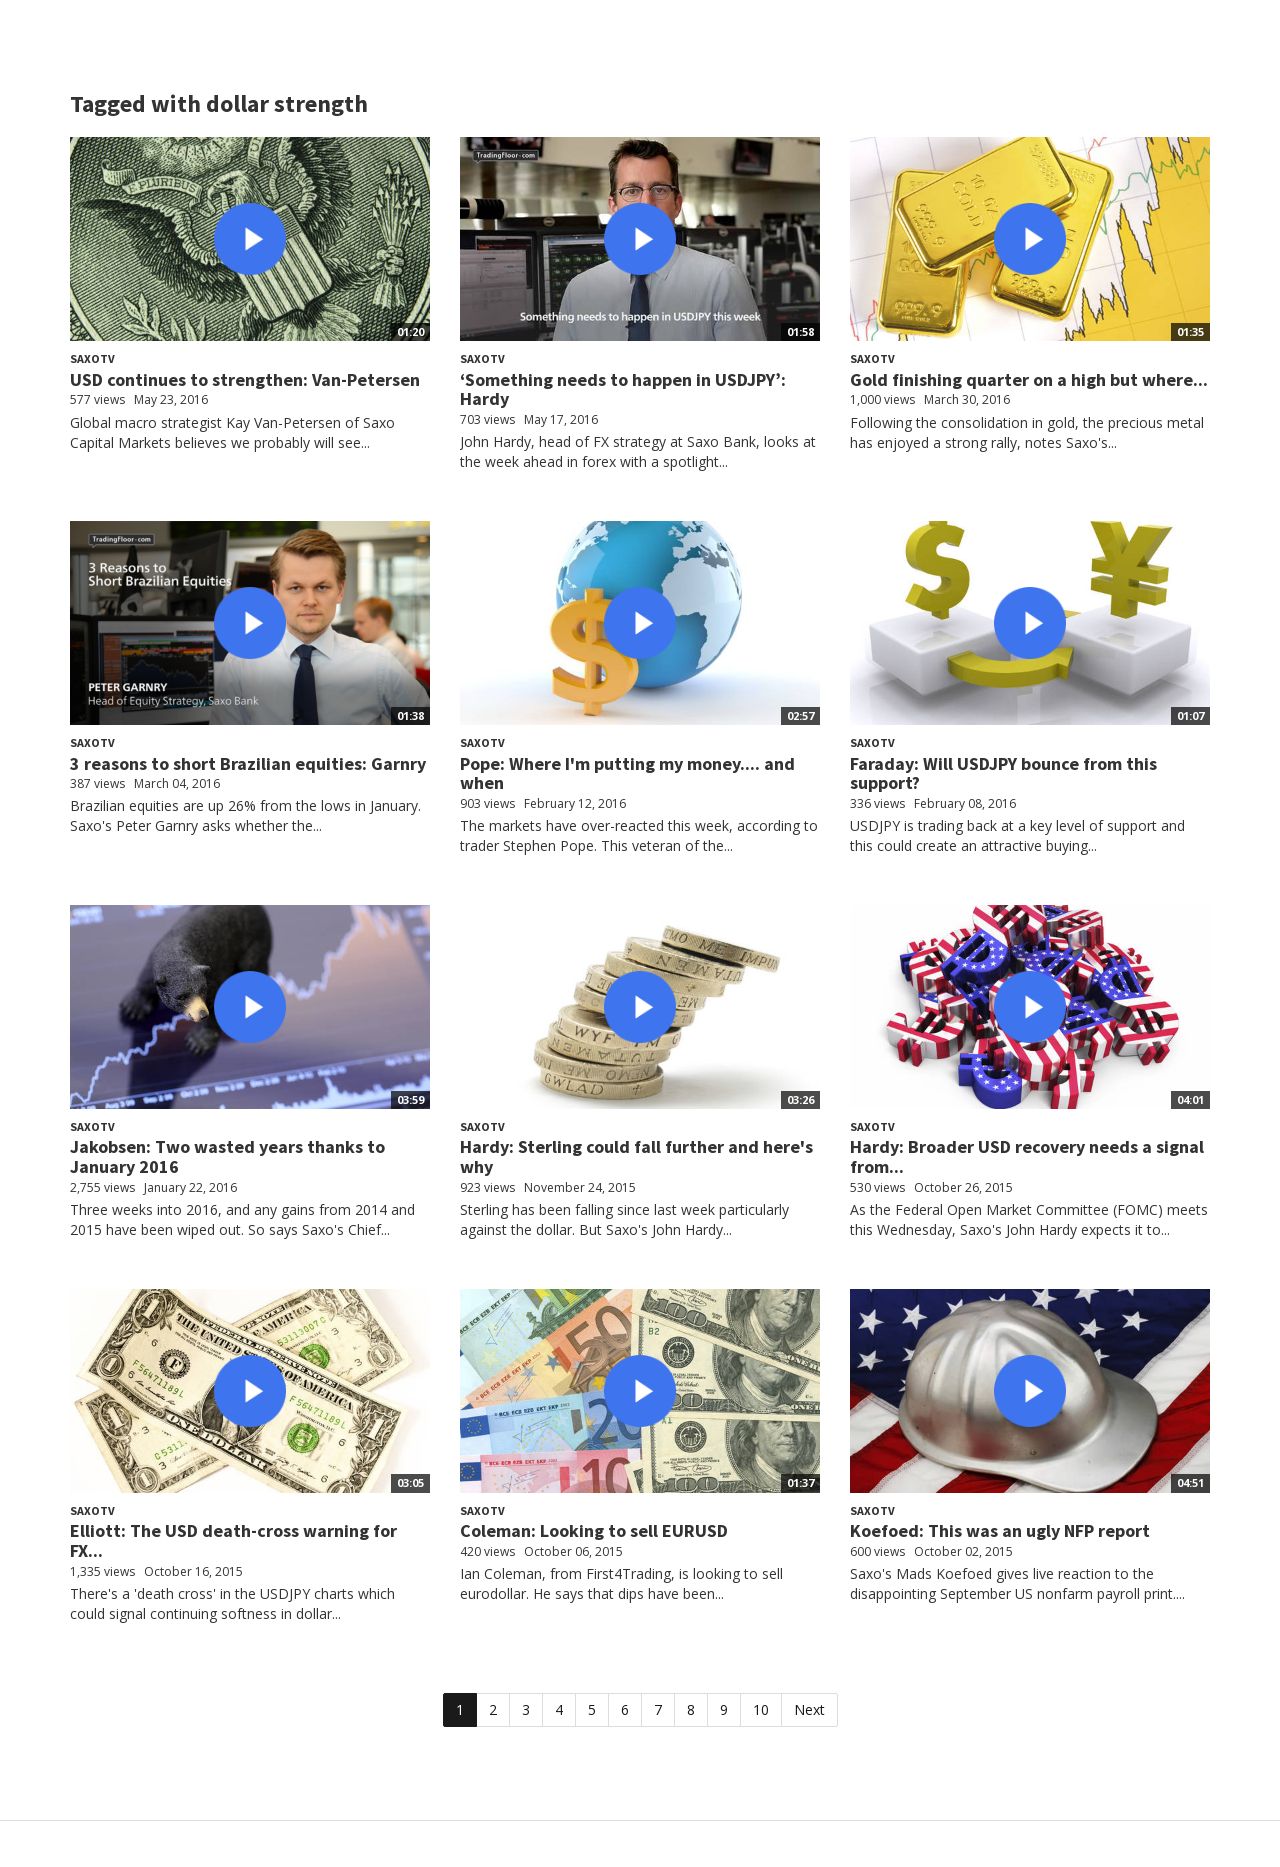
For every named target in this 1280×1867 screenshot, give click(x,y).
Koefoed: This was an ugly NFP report (1000, 1530)
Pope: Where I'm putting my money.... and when (627, 773)
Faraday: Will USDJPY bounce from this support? (1003, 773)
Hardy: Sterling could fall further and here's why (636, 1156)
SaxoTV (92, 358)
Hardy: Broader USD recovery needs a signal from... (1027, 1156)
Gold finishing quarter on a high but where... (1029, 379)
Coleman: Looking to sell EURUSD (594, 1530)
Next (809, 1709)
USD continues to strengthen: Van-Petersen (245, 379)
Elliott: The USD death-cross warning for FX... (233, 1540)
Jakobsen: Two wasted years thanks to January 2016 (227, 1156)
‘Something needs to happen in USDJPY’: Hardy (623, 389)
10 (761, 1709)
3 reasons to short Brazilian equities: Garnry (248, 763)
